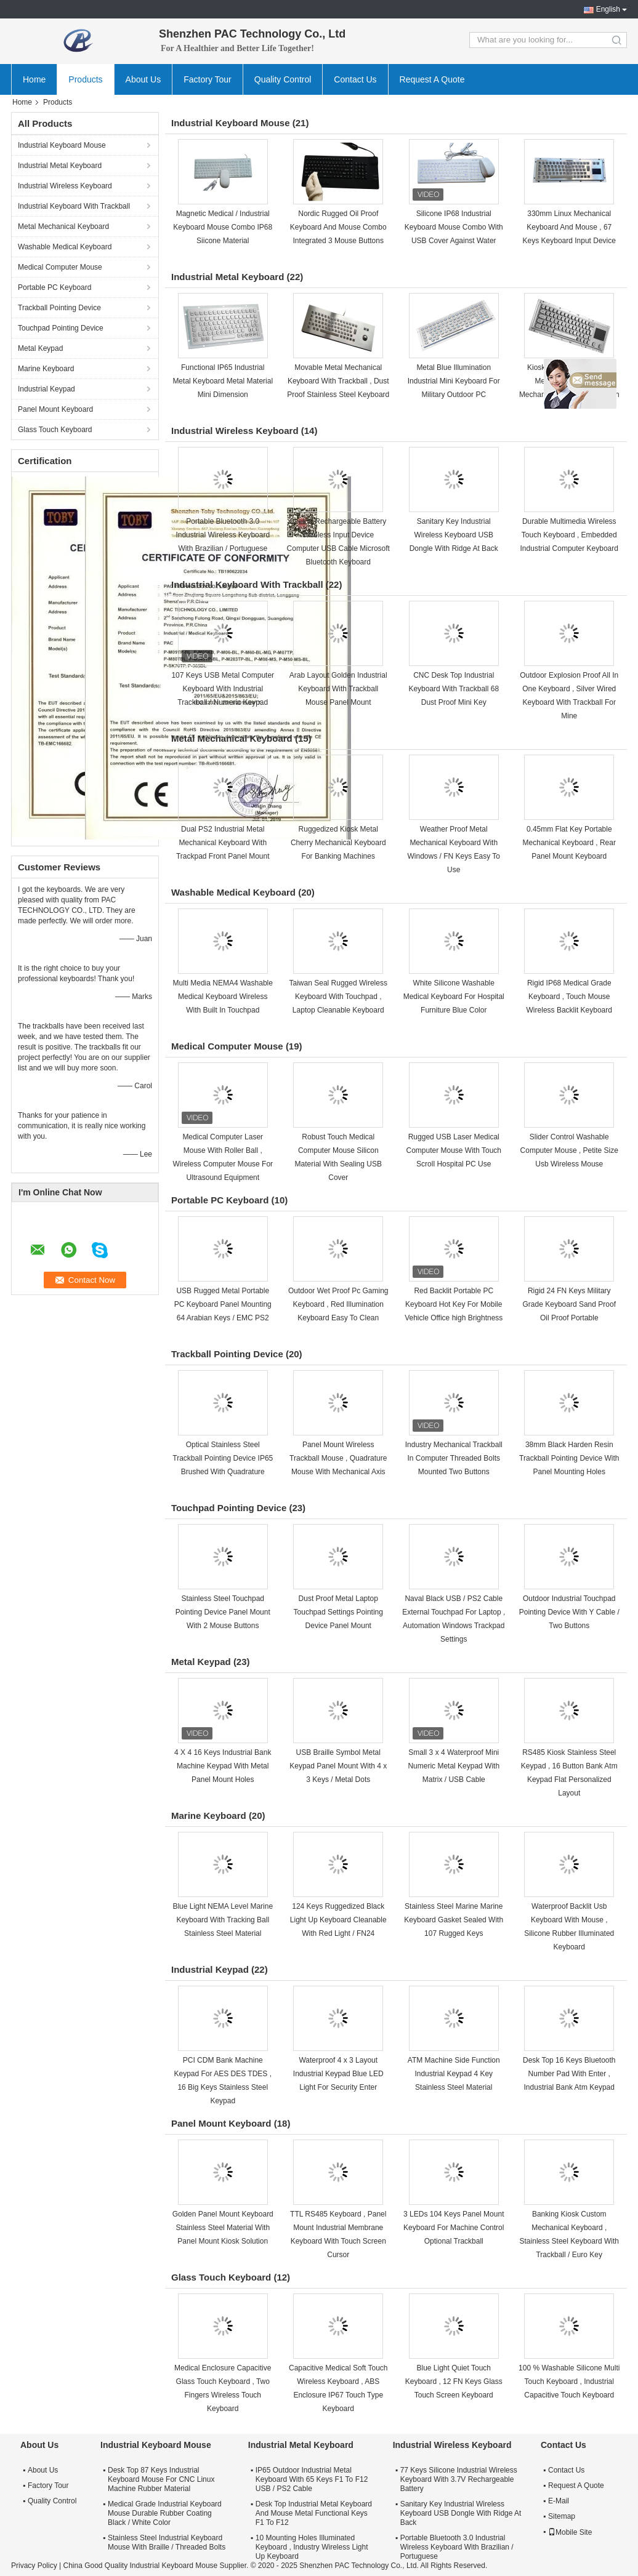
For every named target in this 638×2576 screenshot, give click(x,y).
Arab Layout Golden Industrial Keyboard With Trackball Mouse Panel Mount (338, 689)
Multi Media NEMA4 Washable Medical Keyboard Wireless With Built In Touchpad (223, 996)
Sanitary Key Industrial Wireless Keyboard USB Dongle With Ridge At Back (454, 535)
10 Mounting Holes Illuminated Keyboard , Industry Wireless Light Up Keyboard (312, 2547)
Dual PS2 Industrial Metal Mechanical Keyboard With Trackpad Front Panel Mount (223, 843)
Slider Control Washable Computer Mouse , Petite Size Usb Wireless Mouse (569, 1150)
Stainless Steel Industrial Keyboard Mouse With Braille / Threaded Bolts (166, 2542)
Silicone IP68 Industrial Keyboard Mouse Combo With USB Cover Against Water (454, 227)
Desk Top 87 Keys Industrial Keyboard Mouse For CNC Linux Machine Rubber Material (161, 2479)
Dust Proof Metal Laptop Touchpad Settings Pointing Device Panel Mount (338, 1612)
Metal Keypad (40, 348)
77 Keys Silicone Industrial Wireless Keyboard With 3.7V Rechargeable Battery (458, 2479)
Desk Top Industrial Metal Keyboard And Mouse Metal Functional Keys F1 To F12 (314, 2513)
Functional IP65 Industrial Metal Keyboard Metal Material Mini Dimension (222, 381)
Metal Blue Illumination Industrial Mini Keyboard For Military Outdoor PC (454, 381)
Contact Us (355, 79)
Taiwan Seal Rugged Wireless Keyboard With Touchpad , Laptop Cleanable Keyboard (338, 996)
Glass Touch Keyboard (55, 429)
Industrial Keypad (46, 389)
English (608, 9)
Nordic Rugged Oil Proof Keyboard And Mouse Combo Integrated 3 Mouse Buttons (338, 227)
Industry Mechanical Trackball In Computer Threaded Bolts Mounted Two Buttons (454, 1458)
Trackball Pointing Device (59, 307)
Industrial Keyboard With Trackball (74, 206)
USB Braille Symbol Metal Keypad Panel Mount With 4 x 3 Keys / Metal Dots (338, 1766)
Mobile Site (570, 2532)
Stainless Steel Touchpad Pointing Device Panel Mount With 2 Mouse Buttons (223, 1612)
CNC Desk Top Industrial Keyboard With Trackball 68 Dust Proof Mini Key (453, 689)
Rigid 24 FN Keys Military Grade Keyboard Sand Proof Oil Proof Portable (569, 1304)
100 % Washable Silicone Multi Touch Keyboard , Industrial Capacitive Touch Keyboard (569, 2381)
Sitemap (561, 2516)
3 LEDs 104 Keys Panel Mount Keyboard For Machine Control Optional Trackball (453, 2227)
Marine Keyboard (46, 368)
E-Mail (558, 2501)
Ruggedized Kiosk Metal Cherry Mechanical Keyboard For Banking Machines (338, 843)
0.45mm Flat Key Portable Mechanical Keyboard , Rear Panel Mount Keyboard (569, 843)
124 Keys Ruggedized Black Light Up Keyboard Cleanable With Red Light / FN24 (338, 1920)
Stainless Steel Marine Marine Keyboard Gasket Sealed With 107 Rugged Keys (453, 1920)
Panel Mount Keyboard (55, 409)
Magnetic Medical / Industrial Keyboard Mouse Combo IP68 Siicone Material (222, 227)
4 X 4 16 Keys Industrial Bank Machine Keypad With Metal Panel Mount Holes (222, 1766)
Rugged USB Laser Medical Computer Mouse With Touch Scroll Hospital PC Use (453, 1150)
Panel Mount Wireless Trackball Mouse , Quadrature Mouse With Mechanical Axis (338, 1458)
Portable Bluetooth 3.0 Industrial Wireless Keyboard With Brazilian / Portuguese (223, 535)
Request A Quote (432, 79)
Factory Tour (208, 79)
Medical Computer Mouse (60, 267)
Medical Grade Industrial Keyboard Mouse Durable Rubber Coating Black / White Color (165, 2513)
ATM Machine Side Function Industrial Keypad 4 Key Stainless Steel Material (454, 2074)
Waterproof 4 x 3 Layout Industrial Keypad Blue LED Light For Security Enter (338, 2074)
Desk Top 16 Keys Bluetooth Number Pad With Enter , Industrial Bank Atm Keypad (569, 2074)
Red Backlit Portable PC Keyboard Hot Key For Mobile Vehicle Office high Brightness (454, 1304)
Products (85, 79)
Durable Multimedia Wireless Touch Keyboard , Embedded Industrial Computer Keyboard (569, 535)
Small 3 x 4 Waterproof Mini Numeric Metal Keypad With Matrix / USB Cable (453, 1766)
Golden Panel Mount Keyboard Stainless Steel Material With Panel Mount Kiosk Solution (222, 2227)
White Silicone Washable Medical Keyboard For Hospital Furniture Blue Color (453, 996)
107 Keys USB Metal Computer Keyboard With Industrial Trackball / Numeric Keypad (222, 689)
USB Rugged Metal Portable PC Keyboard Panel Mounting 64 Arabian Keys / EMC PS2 (223, 1304)
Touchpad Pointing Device (60, 328)
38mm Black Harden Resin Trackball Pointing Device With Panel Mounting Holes (569, 1458)
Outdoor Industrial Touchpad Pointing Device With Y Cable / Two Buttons (569, 1612)
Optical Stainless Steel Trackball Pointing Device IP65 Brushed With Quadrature (222, 1458)
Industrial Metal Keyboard (60, 165)
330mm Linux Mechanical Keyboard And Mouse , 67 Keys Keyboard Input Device (569, 227)
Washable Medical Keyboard (64, 247)
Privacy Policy (34, 2565)
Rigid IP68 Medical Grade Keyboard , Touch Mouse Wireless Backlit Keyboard (569, 996)
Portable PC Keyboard (54, 287)
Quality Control (283, 79)
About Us (143, 79)
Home (34, 79)
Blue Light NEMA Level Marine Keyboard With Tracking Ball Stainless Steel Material (222, 1920)
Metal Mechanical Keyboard (63, 226)
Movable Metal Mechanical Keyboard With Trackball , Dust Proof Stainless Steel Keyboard (338, 381)
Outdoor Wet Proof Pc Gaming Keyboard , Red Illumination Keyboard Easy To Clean (338, 1304)
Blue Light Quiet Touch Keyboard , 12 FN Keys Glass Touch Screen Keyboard (454, 2381)
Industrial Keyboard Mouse (62, 145)
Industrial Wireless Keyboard (65, 186)
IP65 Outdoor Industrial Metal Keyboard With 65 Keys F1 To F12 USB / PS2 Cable (312, 2479)
